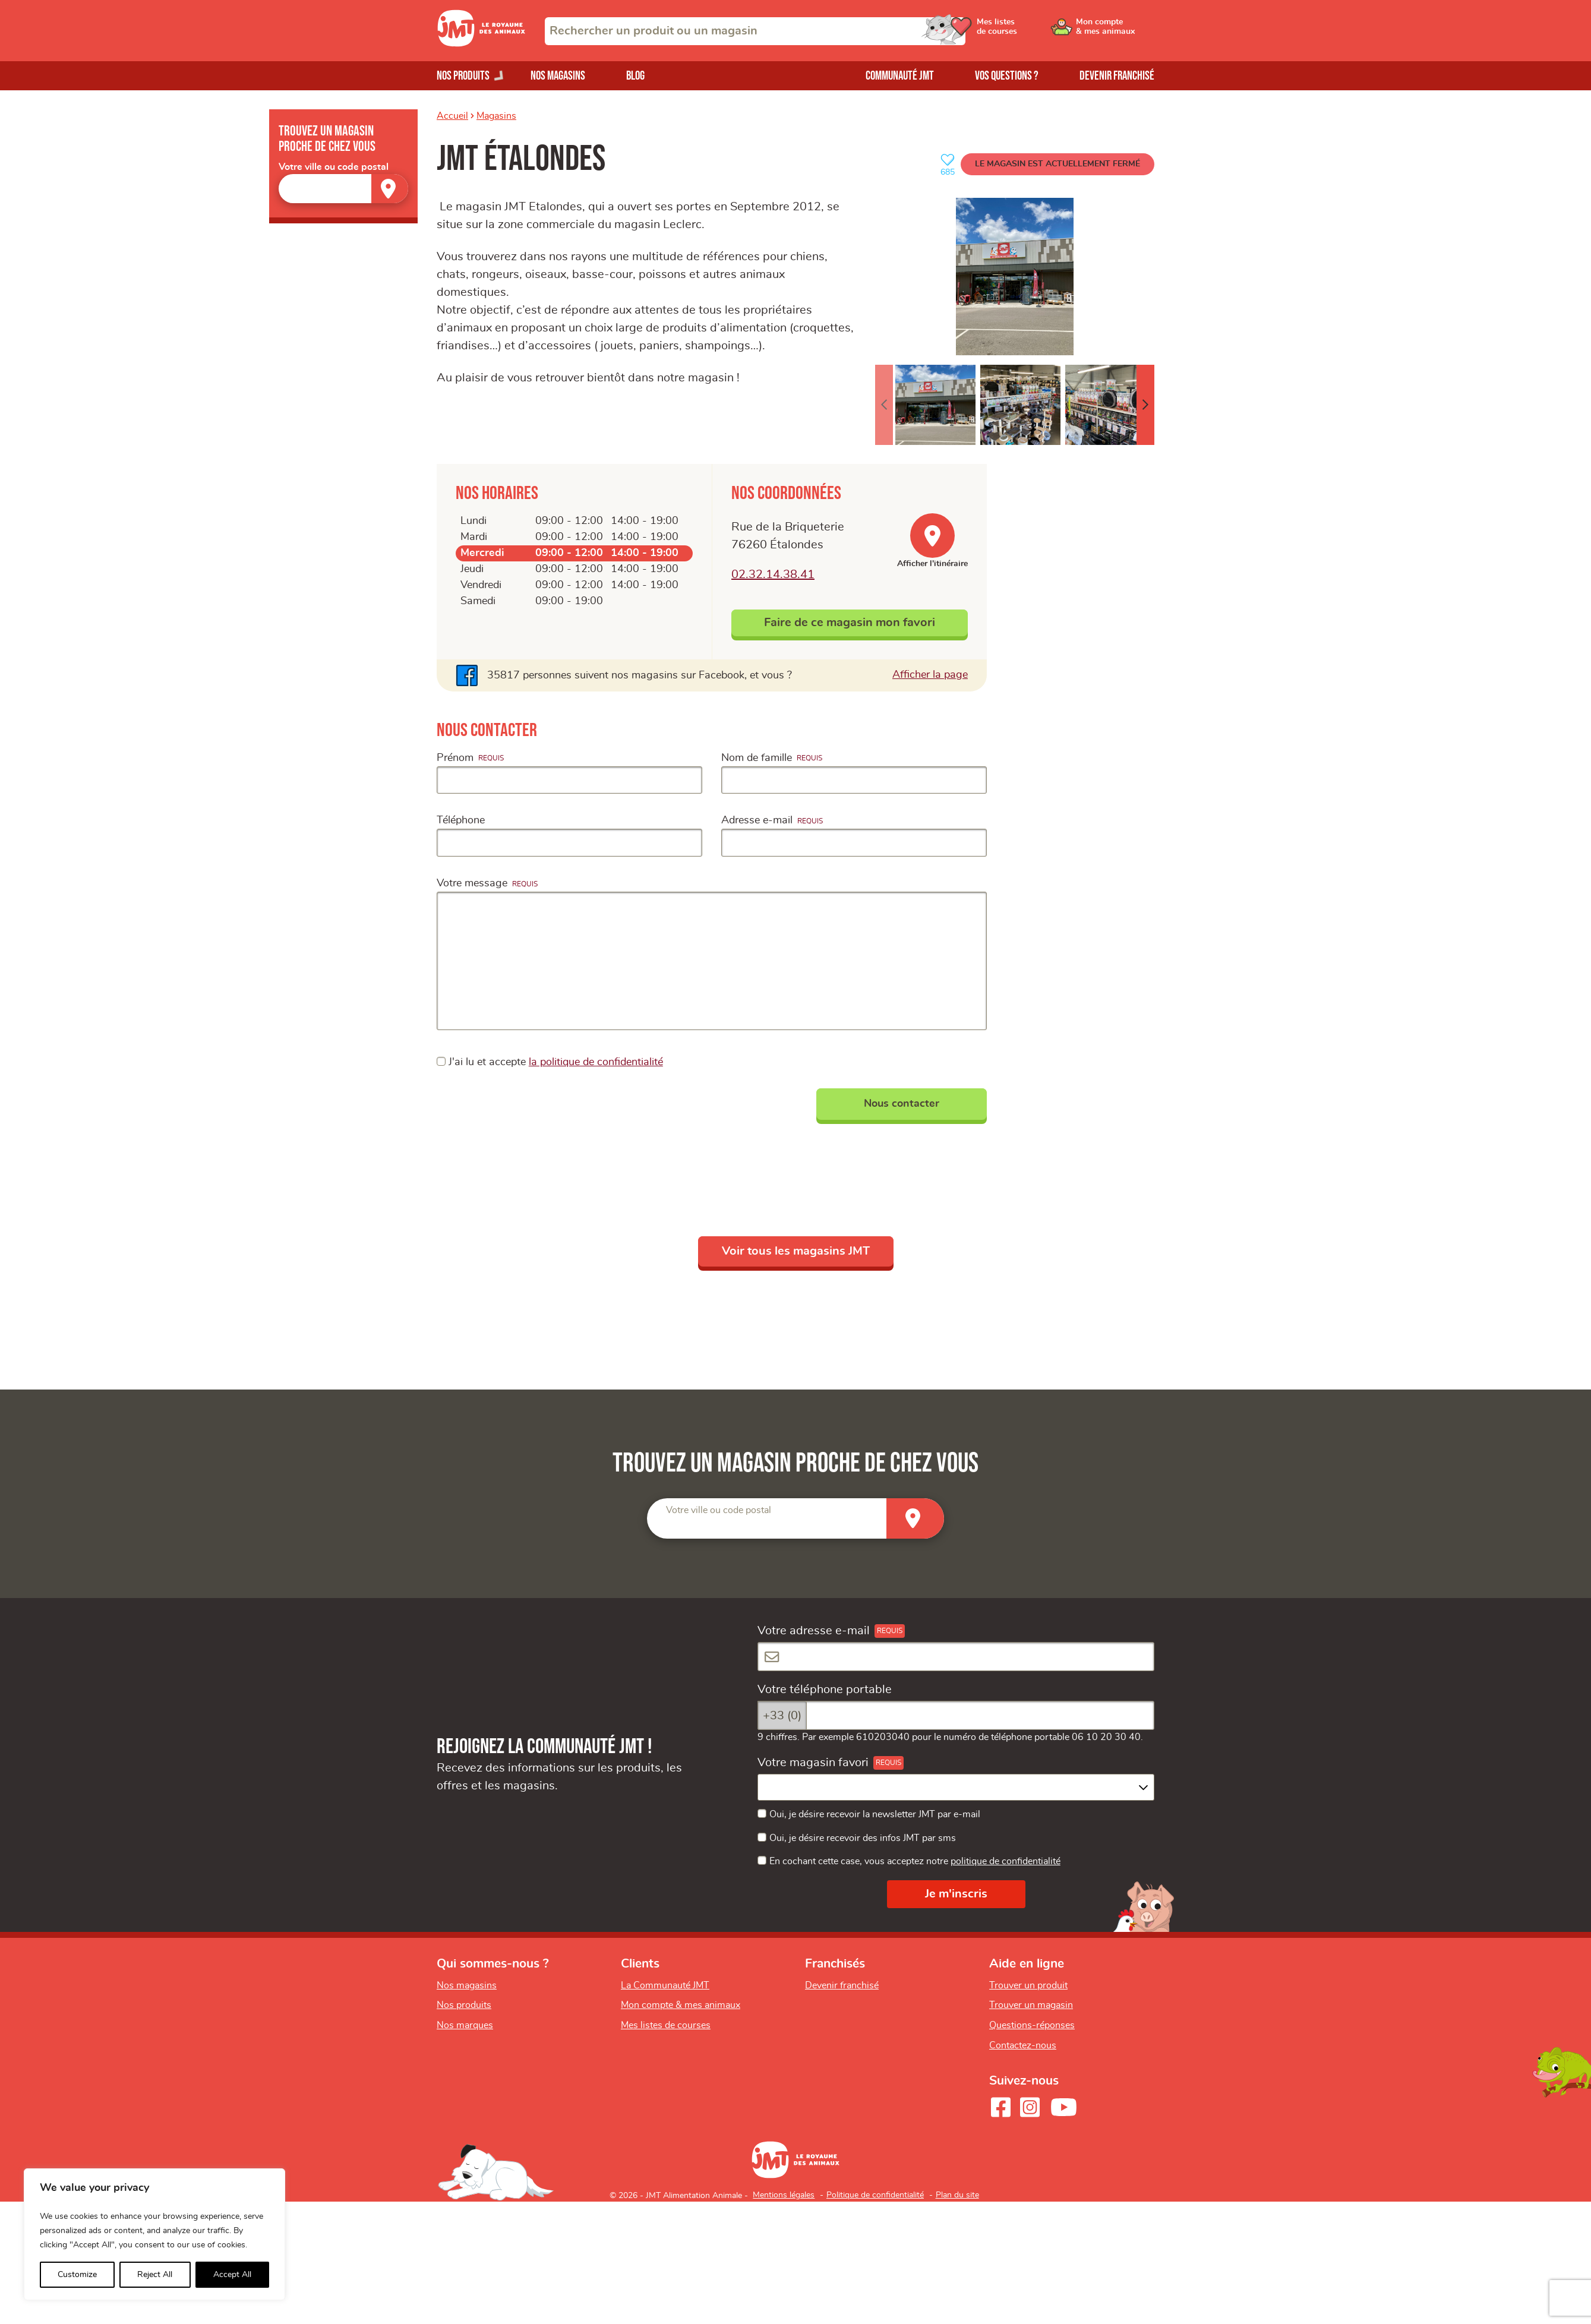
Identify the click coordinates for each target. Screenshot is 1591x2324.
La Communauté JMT (665, 1985)
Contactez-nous (1022, 2045)
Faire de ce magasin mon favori (849, 623)
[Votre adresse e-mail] (955, 1656)
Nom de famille (756, 758)
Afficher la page (930, 673)
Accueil (452, 116)
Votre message (472, 883)
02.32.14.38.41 (773, 574)
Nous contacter (901, 1103)
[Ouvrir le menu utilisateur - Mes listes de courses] (1024, 31)
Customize (77, 2275)
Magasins (496, 116)
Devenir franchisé (1116, 75)
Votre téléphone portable (824, 1689)
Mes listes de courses (666, 2025)
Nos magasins (558, 75)
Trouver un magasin (1031, 2005)
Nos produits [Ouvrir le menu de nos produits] (463, 75)
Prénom (455, 758)
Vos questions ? (1006, 75)
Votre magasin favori (813, 1763)
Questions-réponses (1032, 2025)
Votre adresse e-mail (813, 1631)
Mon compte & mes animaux (680, 2005)
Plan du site (957, 2195)
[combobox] (755, 31)
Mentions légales (784, 2195)
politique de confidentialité (1005, 1861)
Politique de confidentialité (875, 2195)
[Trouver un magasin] (389, 188)
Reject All (154, 2275)
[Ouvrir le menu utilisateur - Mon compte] (1114, 31)
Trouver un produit (1028, 1985)
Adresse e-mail (757, 820)
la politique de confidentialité (596, 1062)
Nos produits (464, 2005)
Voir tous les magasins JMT (796, 1251)
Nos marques (465, 2025)
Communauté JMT (900, 75)
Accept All (232, 2275)
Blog (635, 75)
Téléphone (461, 820)
